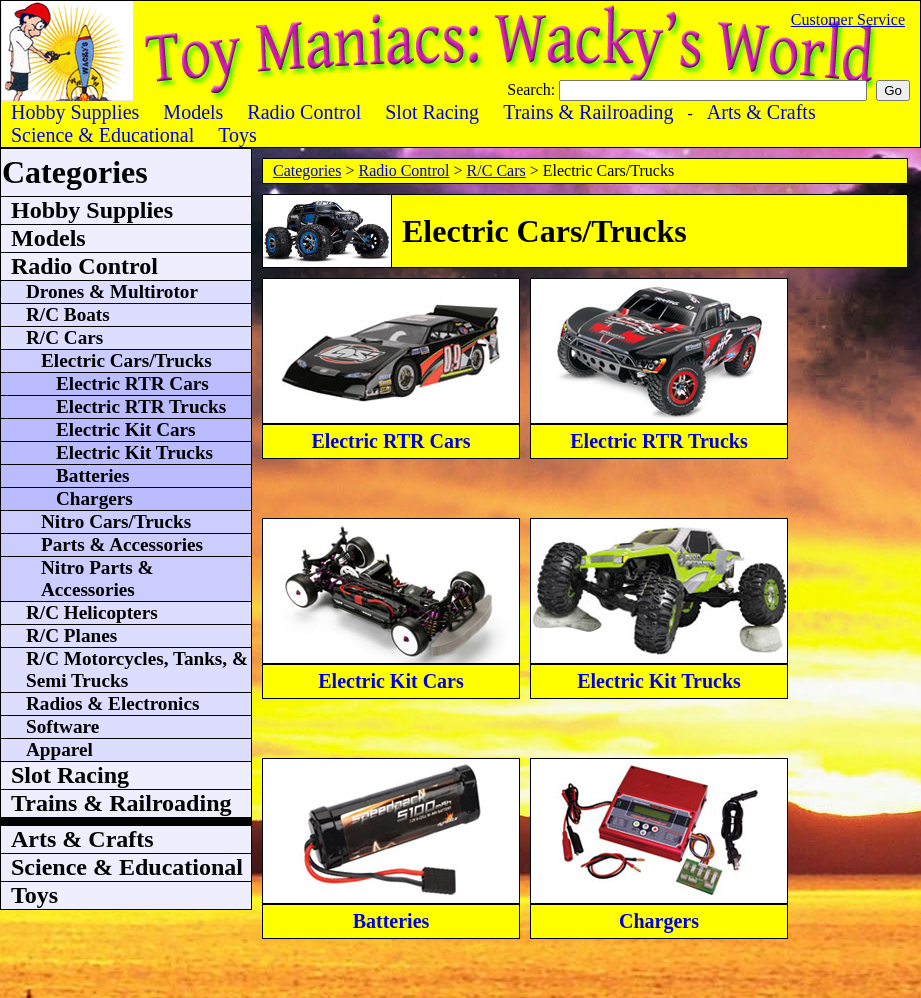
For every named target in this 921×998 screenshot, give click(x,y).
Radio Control (403, 170)
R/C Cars (496, 170)
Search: (533, 89)
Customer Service (848, 19)
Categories (307, 170)
